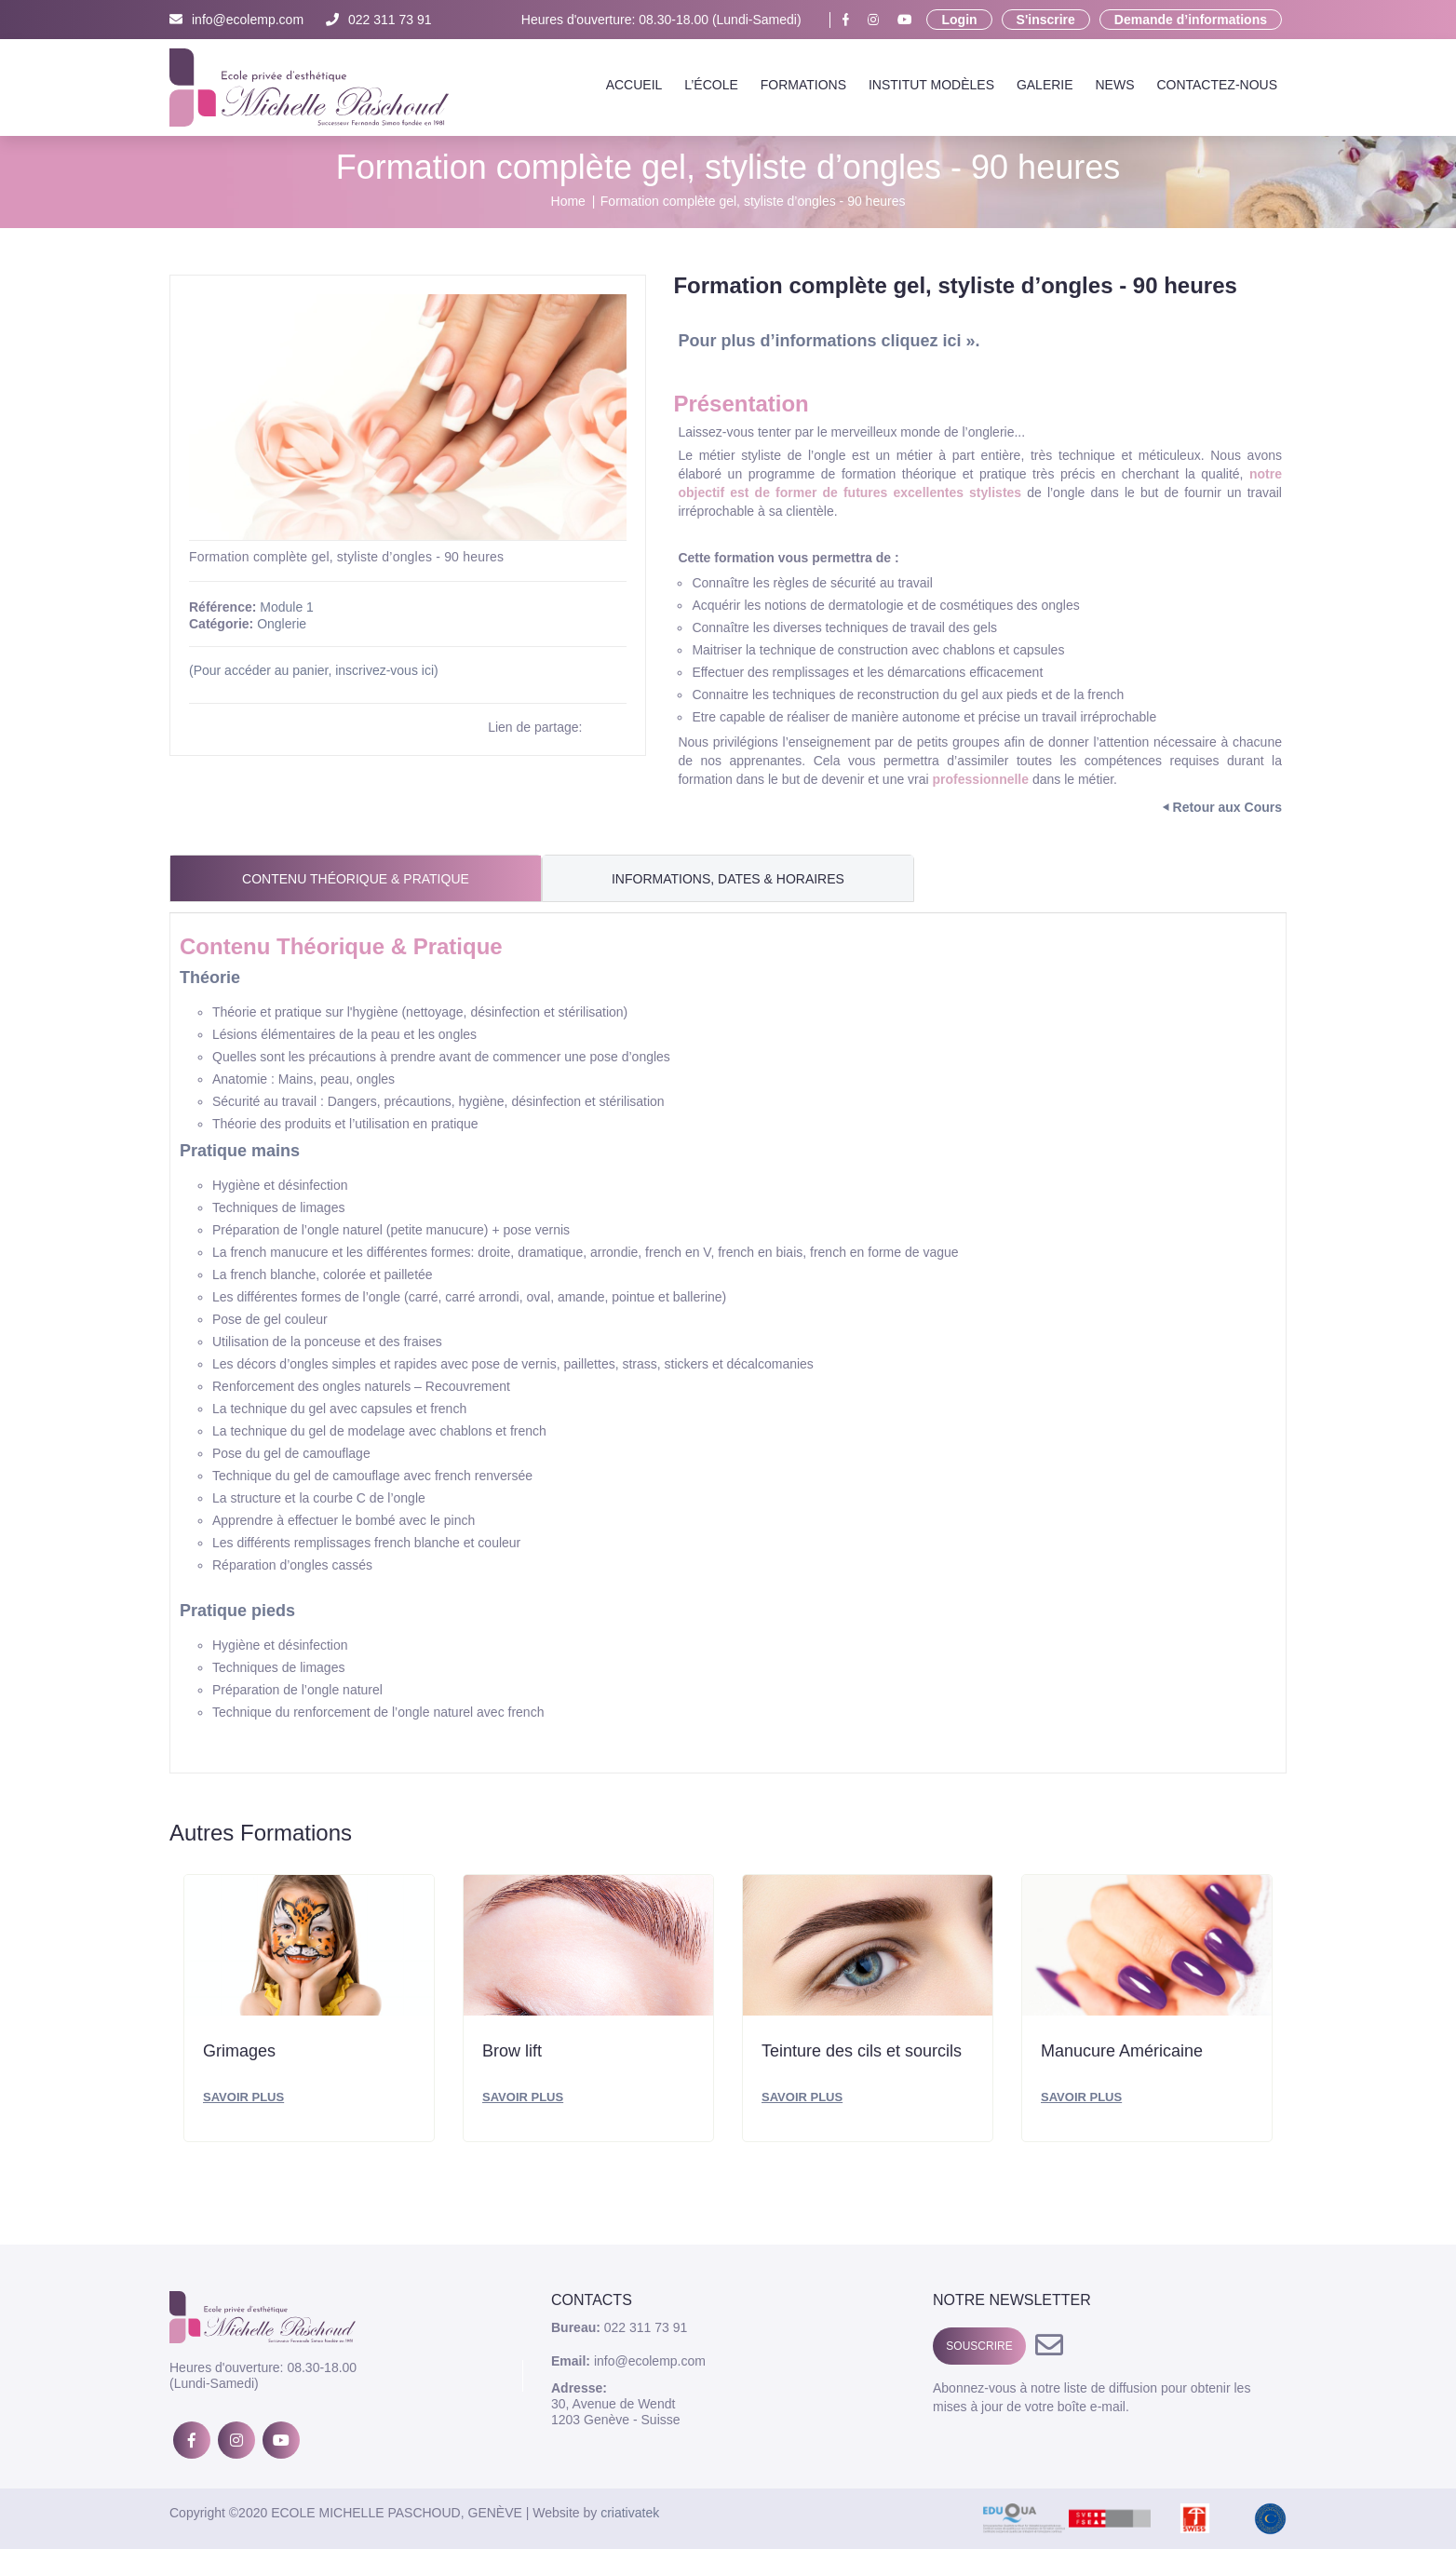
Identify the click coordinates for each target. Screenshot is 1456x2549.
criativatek (629, 2512)
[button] (610, 311)
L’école (711, 84)
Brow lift (512, 2051)
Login (959, 19)
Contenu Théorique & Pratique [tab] (355, 878)
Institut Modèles (931, 84)
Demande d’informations (1190, 19)
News (1114, 84)
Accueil (634, 84)
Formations (803, 84)
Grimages (239, 2051)
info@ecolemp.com (236, 19)
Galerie (1045, 84)
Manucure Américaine (1122, 2051)
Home (568, 201)
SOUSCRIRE (979, 2346)
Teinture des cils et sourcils (862, 2051)
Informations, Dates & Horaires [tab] (728, 878)
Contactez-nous (1216, 84)
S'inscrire (1046, 19)
